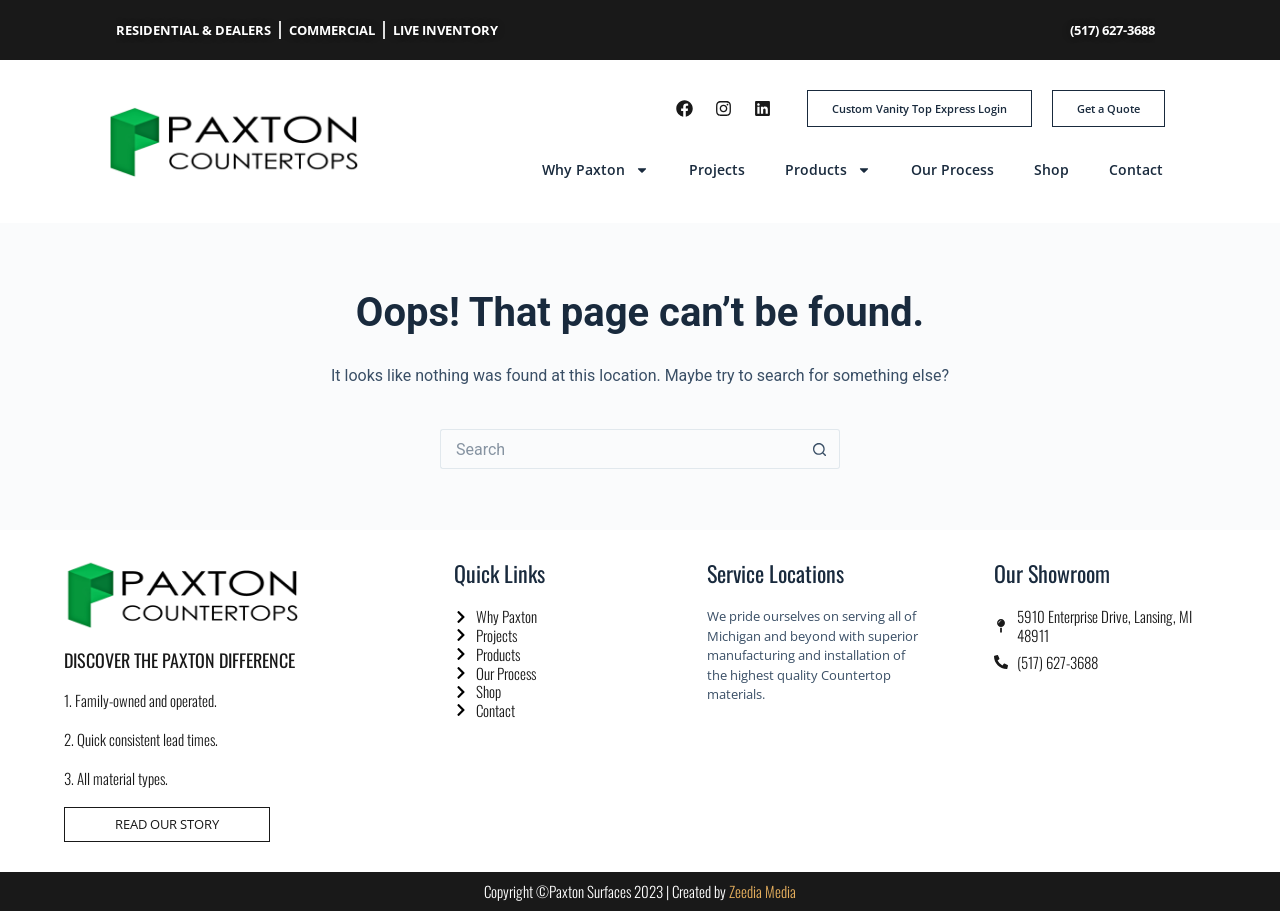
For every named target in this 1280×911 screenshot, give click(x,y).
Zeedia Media (762, 891)
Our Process (952, 169)
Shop (1051, 169)
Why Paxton (595, 170)
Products (828, 170)
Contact (1136, 169)
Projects (717, 169)
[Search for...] (620, 449)
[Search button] (820, 449)
